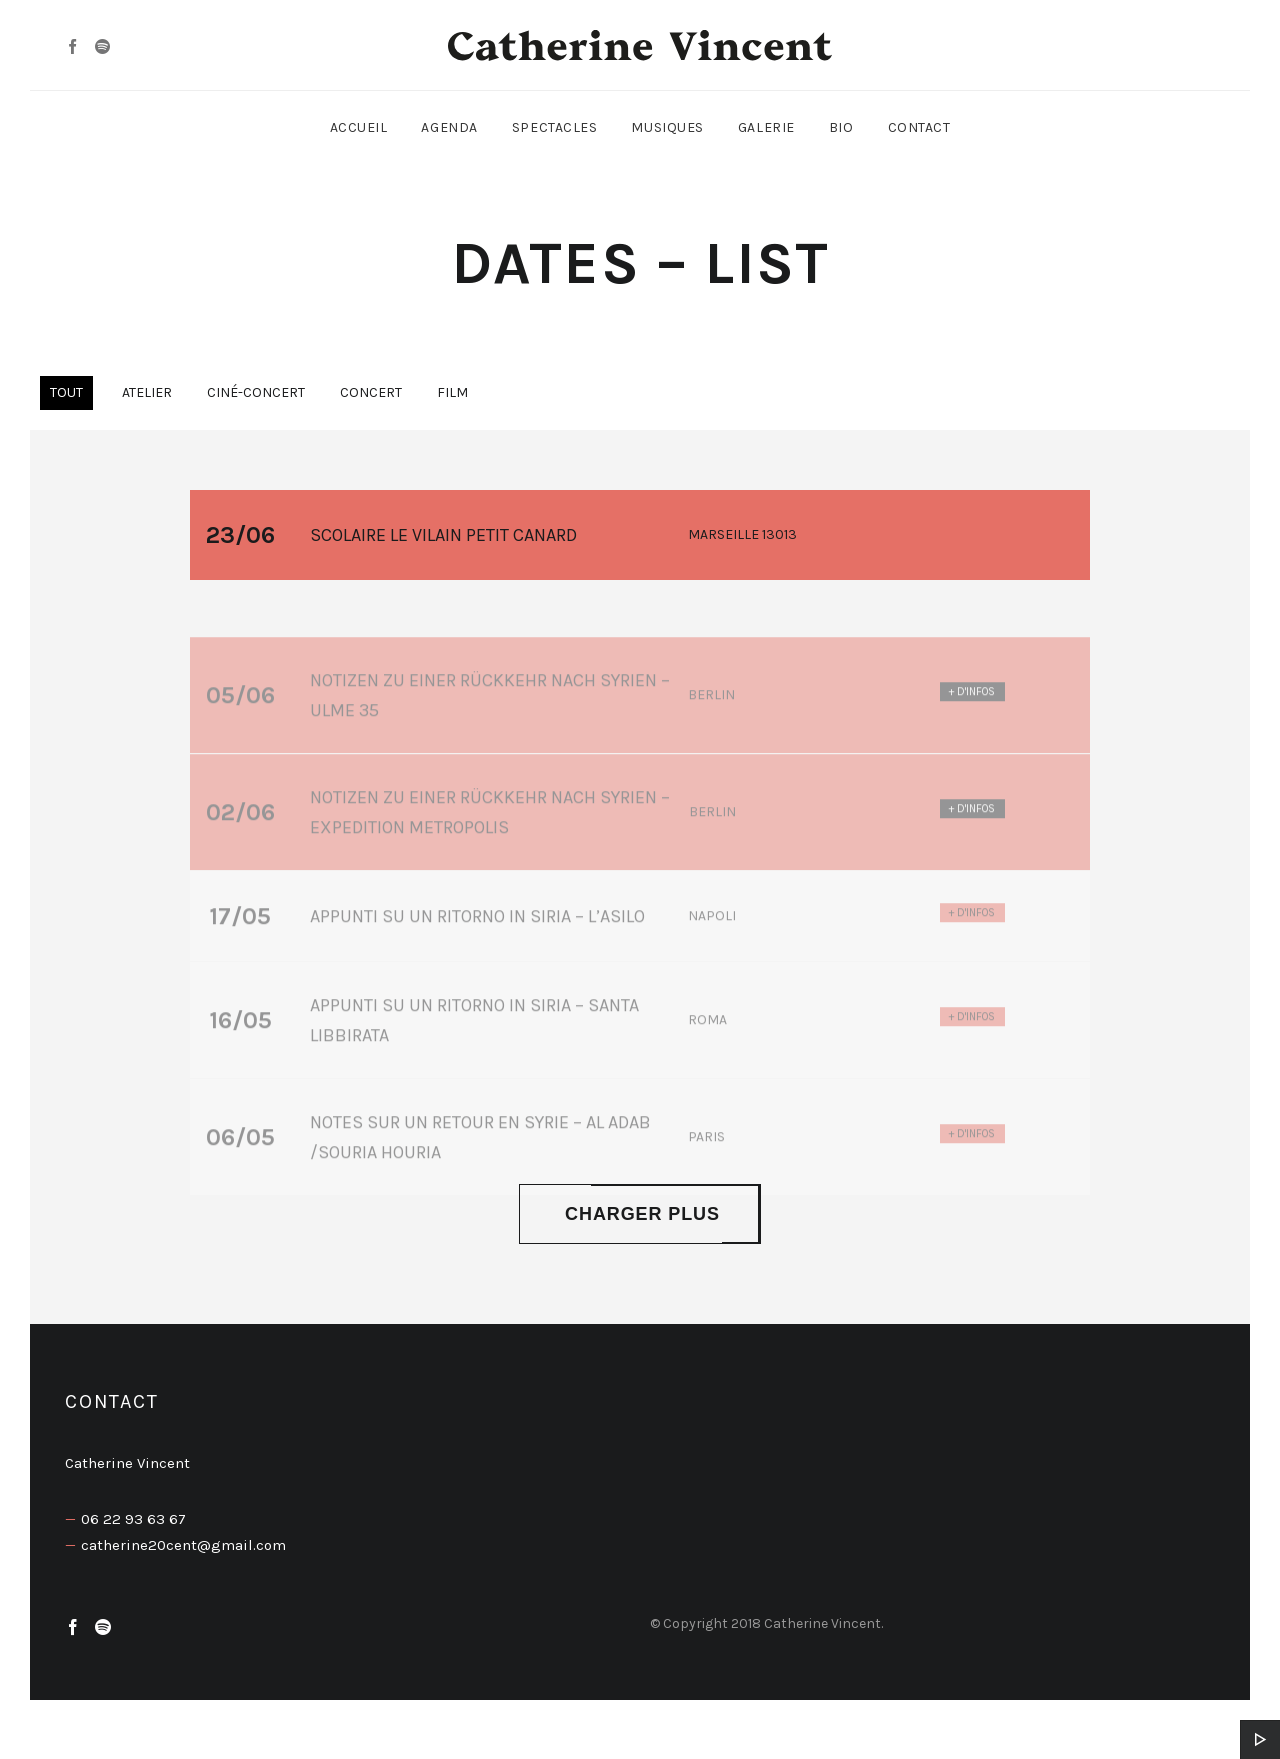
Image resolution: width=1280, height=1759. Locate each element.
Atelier (147, 392)
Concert (371, 392)
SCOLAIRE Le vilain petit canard (443, 538)
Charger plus (640, 1214)
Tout (66, 392)
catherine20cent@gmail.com (183, 1545)
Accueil (359, 127)
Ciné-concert (256, 392)
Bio (841, 127)
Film (452, 392)
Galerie (766, 127)
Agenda (449, 127)
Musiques (667, 127)
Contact (919, 127)
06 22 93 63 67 (133, 1519)
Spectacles (555, 127)
